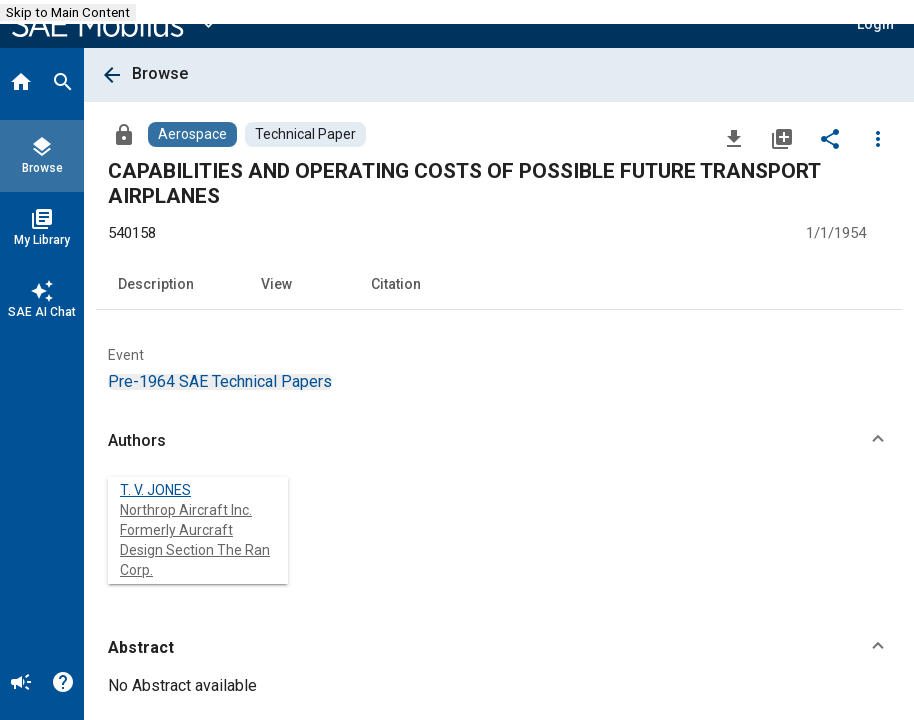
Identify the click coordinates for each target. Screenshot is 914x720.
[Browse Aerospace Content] (192, 134)
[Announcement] (21, 684)
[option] (220, 381)
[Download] (734, 138)
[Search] (63, 84)
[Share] (830, 138)
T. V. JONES (155, 490)
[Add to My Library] (782, 138)
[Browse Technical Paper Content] (305, 134)
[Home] (21, 84)
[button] (499, 441)
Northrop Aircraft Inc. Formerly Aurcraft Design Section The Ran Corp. (195, 540)
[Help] (63, 684)
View (276, 284)
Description (156, 284)
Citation (396, 284)
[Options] (878, 138)
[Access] (124, 134)
